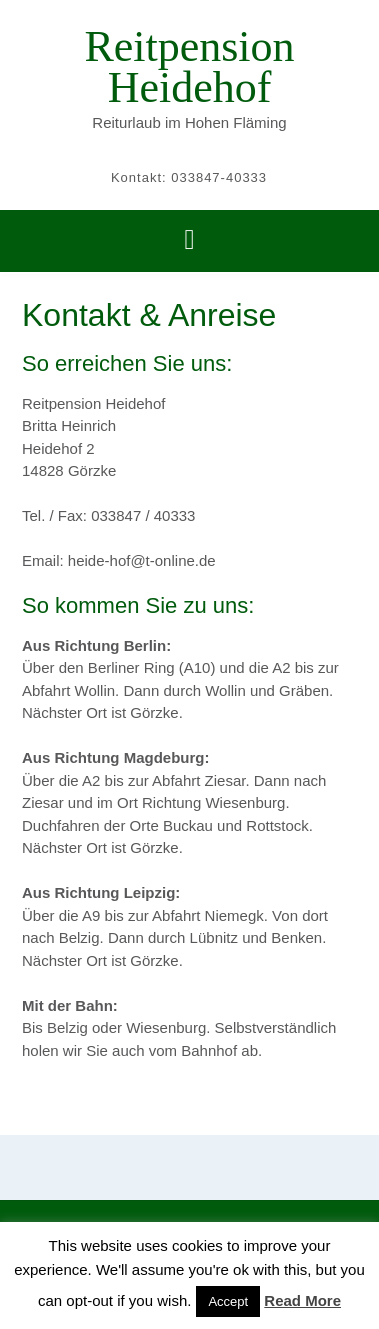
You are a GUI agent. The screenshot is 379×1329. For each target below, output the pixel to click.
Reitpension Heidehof (189, 67)
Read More (302, 1300)
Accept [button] (228, 1301)
